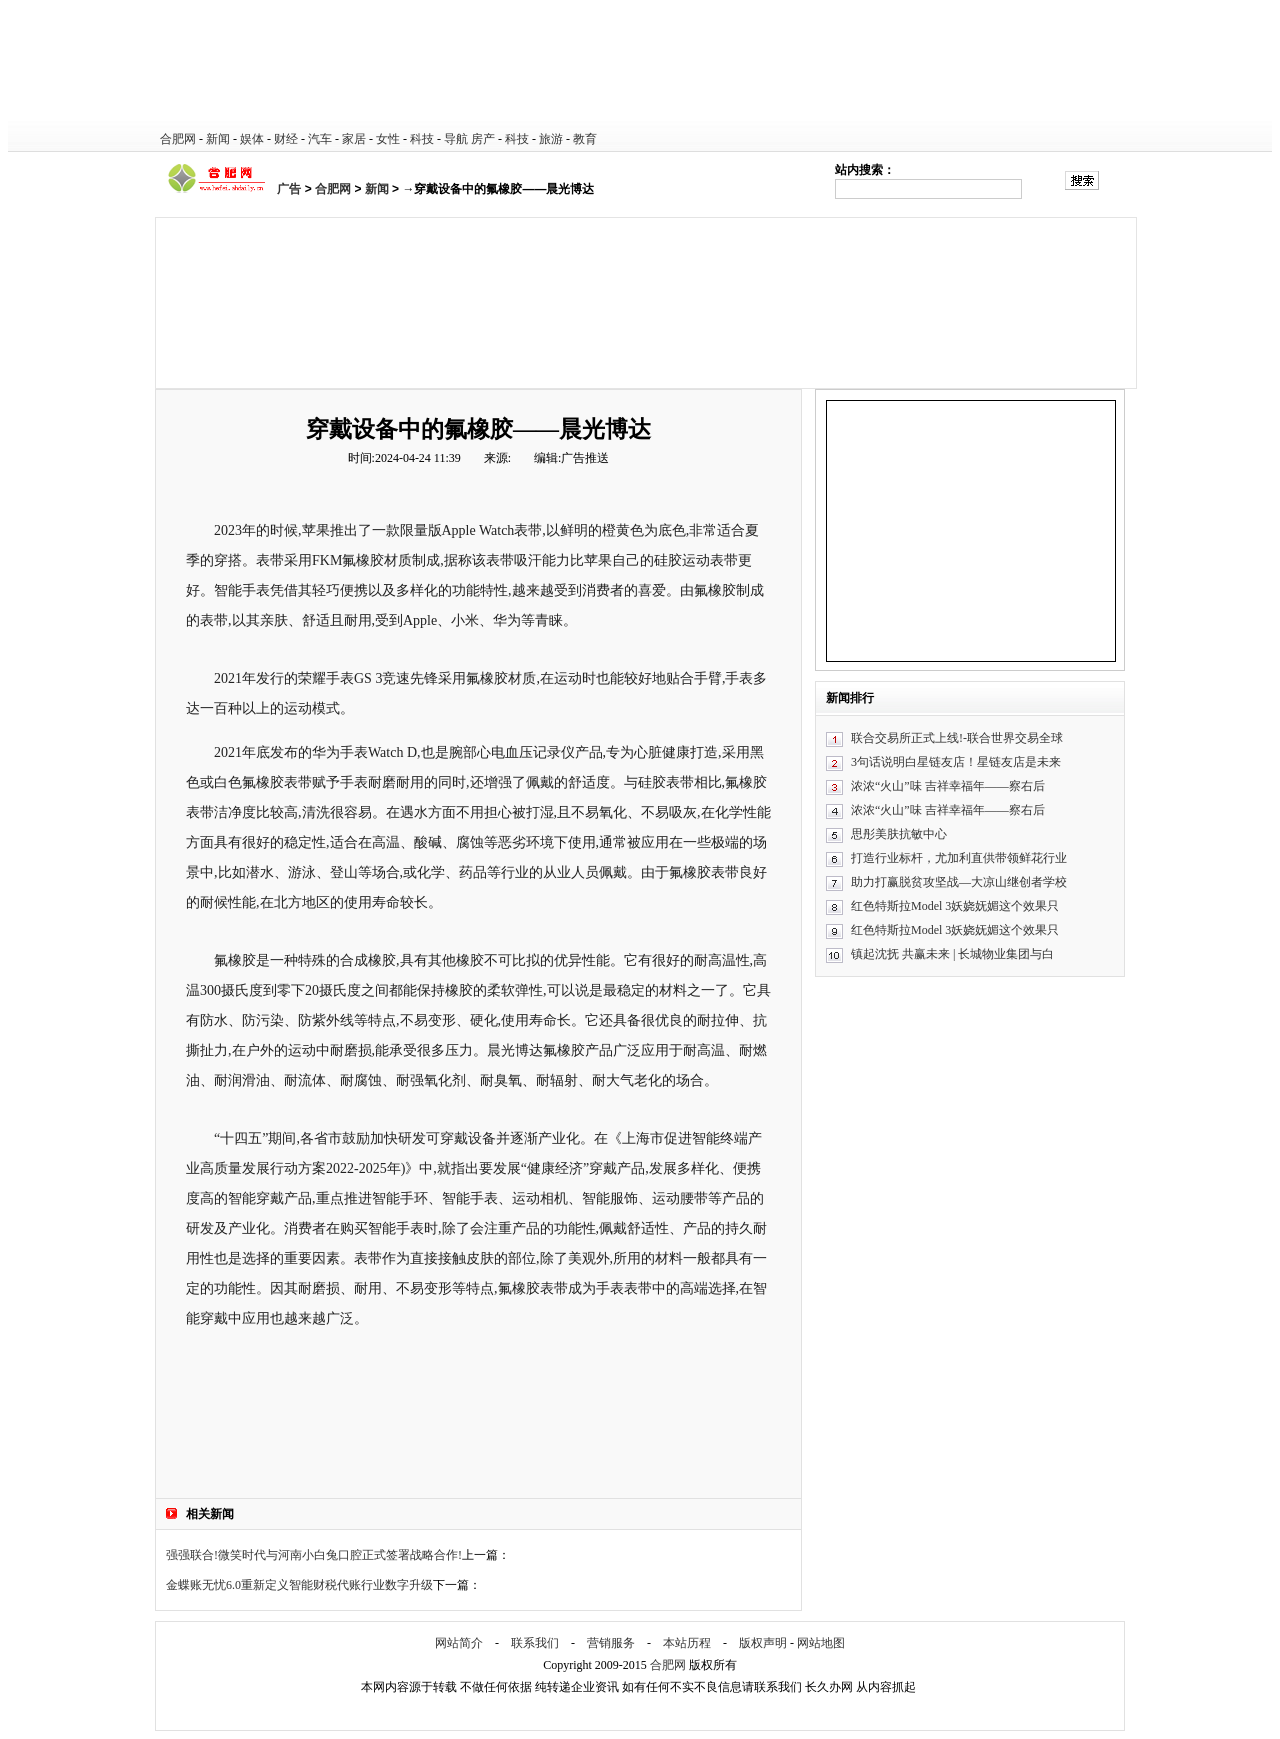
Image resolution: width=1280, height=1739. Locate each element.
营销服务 (611, 1643)
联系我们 (535, 1643)
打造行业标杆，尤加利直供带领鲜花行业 (959, 858)
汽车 (320, 139)
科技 (422, 139)
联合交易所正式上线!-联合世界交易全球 (957, 738)
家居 (354, 139)
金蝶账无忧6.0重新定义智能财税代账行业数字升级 (299, 1585)
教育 (585, 139)
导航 (456, 139)
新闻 (218, 139)
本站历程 (687, 1643)
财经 (286, 139)
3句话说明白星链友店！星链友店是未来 (956, 762)
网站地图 (821, 1643)
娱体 (252, 139)
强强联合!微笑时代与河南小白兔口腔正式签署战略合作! (314, 1555)
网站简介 (459, 1643)
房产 (483, 139)
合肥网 (178, 139)
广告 (289, 189)
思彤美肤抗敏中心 (899, 834)
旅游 (551, 139)
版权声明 (763, 1643)
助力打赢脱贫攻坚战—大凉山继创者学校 (959, 882)
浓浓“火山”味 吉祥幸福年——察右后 (948, 786)
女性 (388, 139)
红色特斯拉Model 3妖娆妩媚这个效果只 (955, 906)
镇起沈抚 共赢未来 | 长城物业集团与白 (952, 954)
